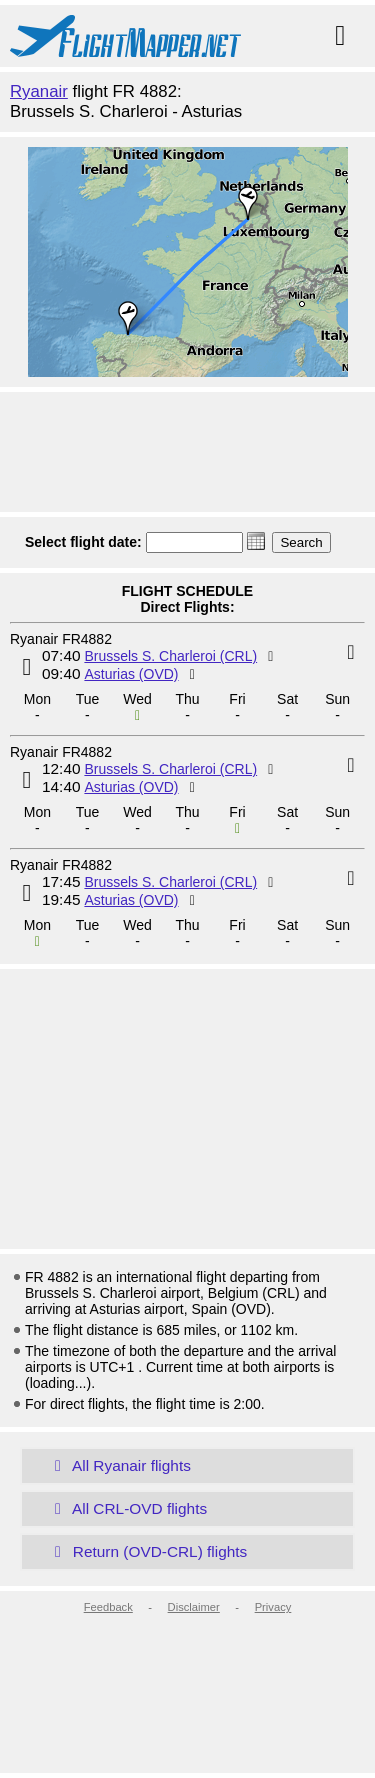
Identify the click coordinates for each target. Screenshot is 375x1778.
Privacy (273, 1607)
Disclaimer (194, 1607)
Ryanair (39, 91)
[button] (256, 541)
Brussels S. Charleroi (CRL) (170, 656)
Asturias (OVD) (131, 674)
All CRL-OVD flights (127, 1508)
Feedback (108, 1607)
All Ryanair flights (119, 1465)
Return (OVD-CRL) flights (147, 1551)
